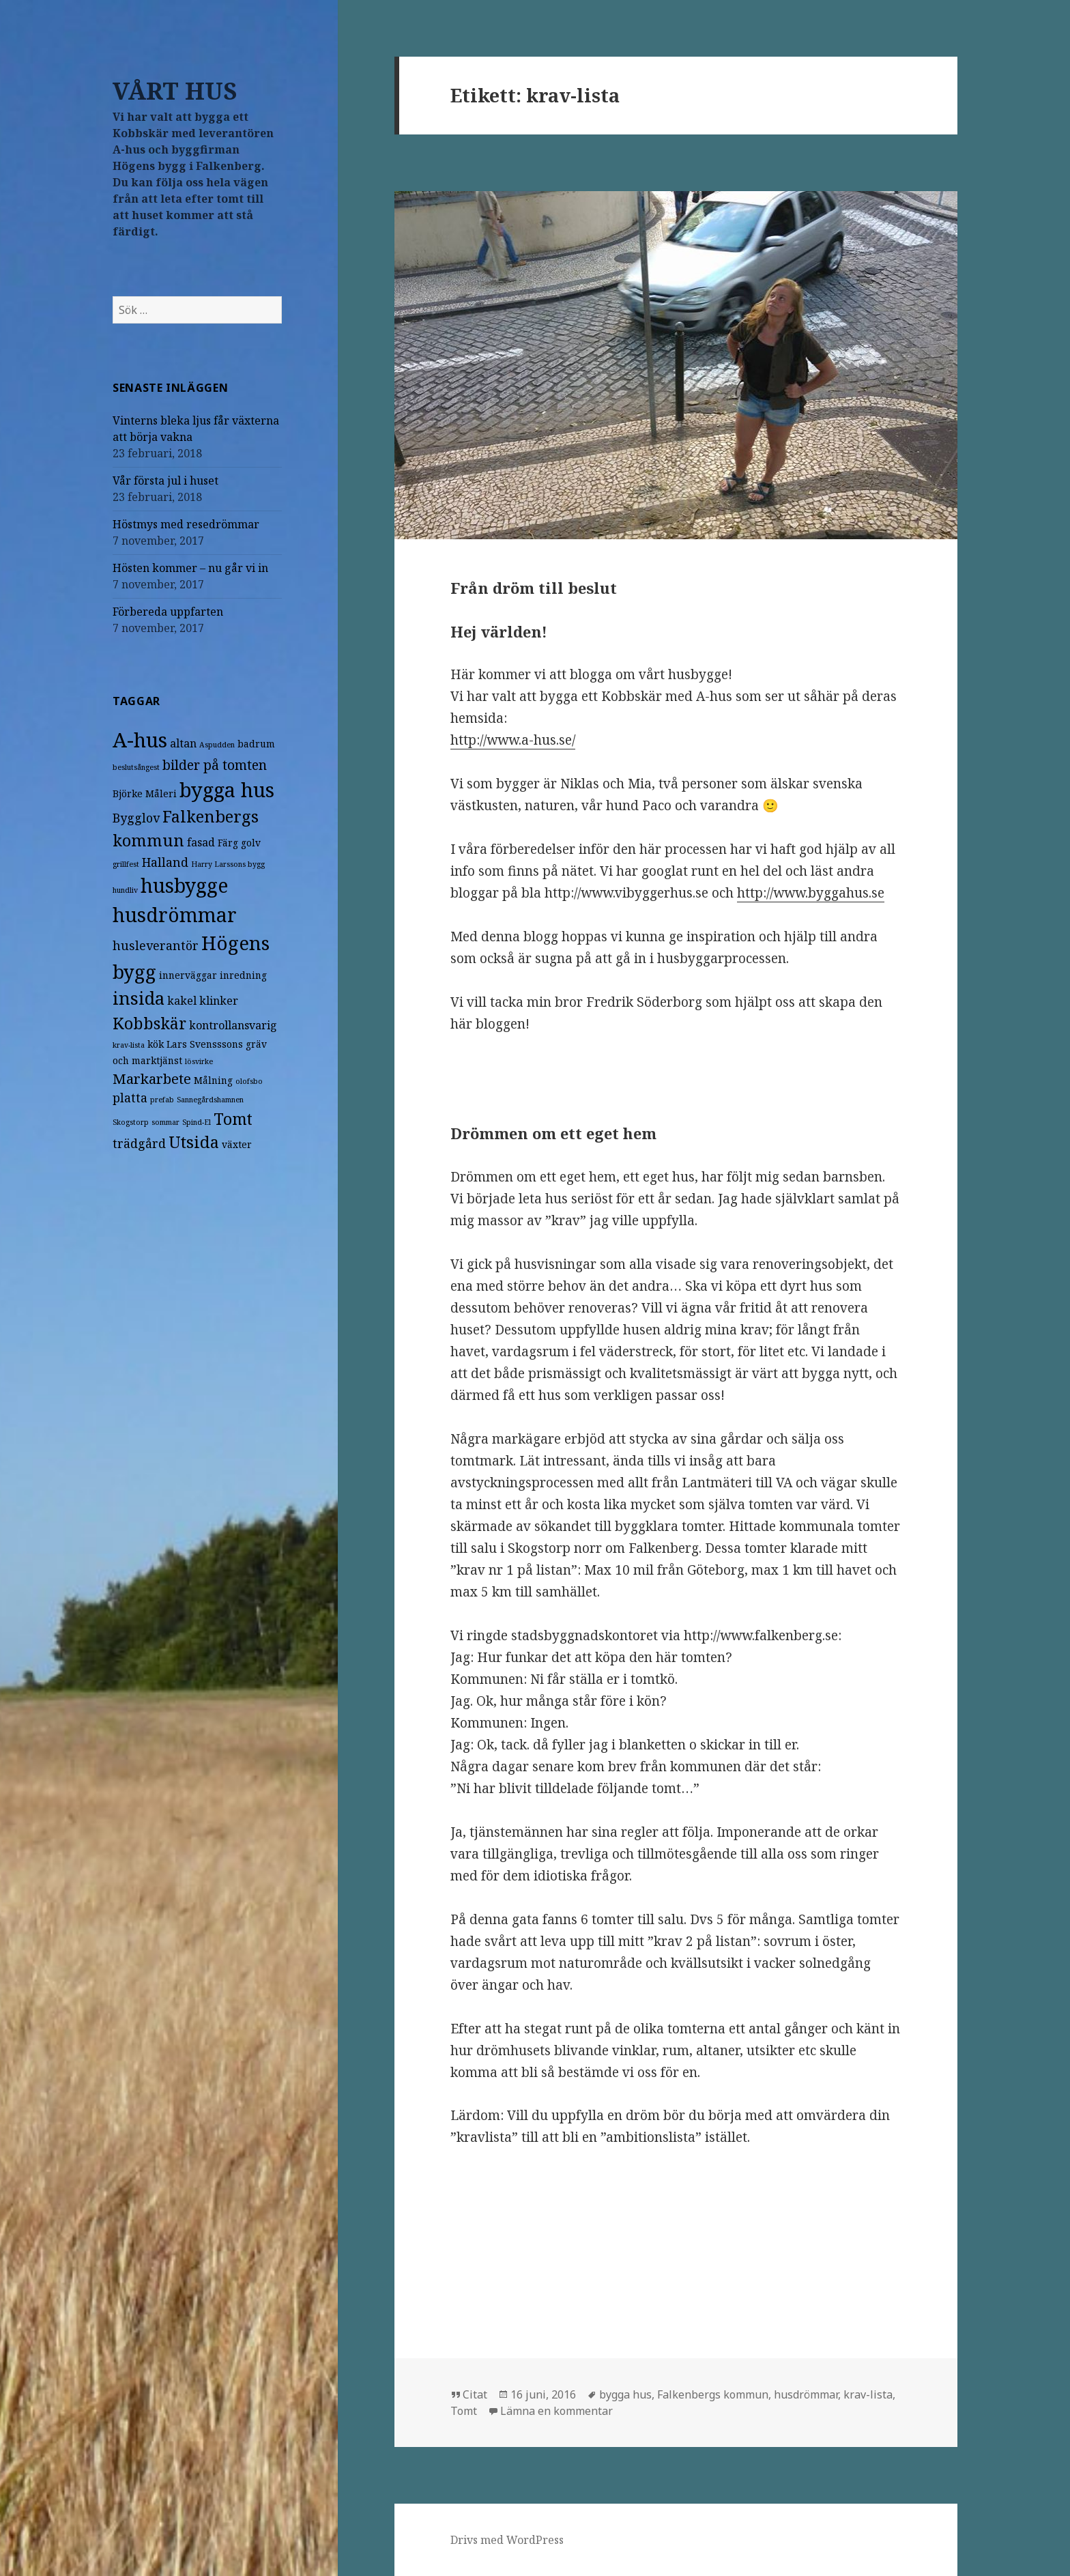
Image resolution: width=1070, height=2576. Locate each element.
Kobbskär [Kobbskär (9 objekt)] (149, 1023)
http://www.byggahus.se (810, 893)
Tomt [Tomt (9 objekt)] (233, 1119)
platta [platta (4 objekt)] (130, 1097)
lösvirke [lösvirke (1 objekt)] (199, 1061)
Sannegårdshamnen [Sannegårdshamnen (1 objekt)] (210, 1099)
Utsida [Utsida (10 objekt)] (194, 1142)
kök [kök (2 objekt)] (155, 1043)
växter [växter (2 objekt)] (237, 1144)
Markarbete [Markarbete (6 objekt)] (152, 1078)
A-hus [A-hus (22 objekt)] (140, 740)
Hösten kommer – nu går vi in (190, 567)
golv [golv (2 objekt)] (251, 842)
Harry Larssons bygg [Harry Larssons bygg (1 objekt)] (228, 864)
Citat (475, 2394)
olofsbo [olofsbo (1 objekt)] (249, 1081)
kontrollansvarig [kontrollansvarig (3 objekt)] (233, 1025)
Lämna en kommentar (556, 2410)
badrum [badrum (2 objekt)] (256, 743)
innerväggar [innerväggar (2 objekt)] (188, 975)
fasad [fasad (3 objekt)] (201, 842)
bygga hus (625, 2394)
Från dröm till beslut (533, 587)
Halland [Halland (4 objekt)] (165, 862)
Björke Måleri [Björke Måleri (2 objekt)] (145, 793)
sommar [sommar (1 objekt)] (165, 1122)
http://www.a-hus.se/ (512, 740)
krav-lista (868, 2394)
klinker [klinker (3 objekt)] (218, 1000)
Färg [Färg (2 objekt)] (228, 842)
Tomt (463, 2410)
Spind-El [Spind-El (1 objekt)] (196, 1122)
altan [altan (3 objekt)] (183, 743)
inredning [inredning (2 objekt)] (243, 975)
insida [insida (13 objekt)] (138, 998)
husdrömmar (806, 2394)
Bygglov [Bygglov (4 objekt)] (136, 818)
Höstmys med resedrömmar (186, 524)
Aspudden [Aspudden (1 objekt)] (217, 744)
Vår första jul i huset (165, 480)
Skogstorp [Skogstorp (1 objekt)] (131, 1122)
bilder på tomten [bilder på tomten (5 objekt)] (214, 765)
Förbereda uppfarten (168, 611)
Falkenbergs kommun (712, 2394)
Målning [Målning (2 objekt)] (213, 1080)
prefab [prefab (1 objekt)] (162, 1099)
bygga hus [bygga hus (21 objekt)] (226, 789)
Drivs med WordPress (507, 2539)
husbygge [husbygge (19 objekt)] (184, 885)
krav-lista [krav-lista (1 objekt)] (129, 1045)
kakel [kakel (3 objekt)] (182, 1000)
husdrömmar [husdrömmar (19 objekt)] (175, 915)
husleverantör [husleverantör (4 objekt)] (156, 945)
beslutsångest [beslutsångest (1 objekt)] (136, 767)
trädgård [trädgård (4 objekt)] (139, 1143)
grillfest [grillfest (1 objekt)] (126, 864)
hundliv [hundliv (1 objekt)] (125, 890)
